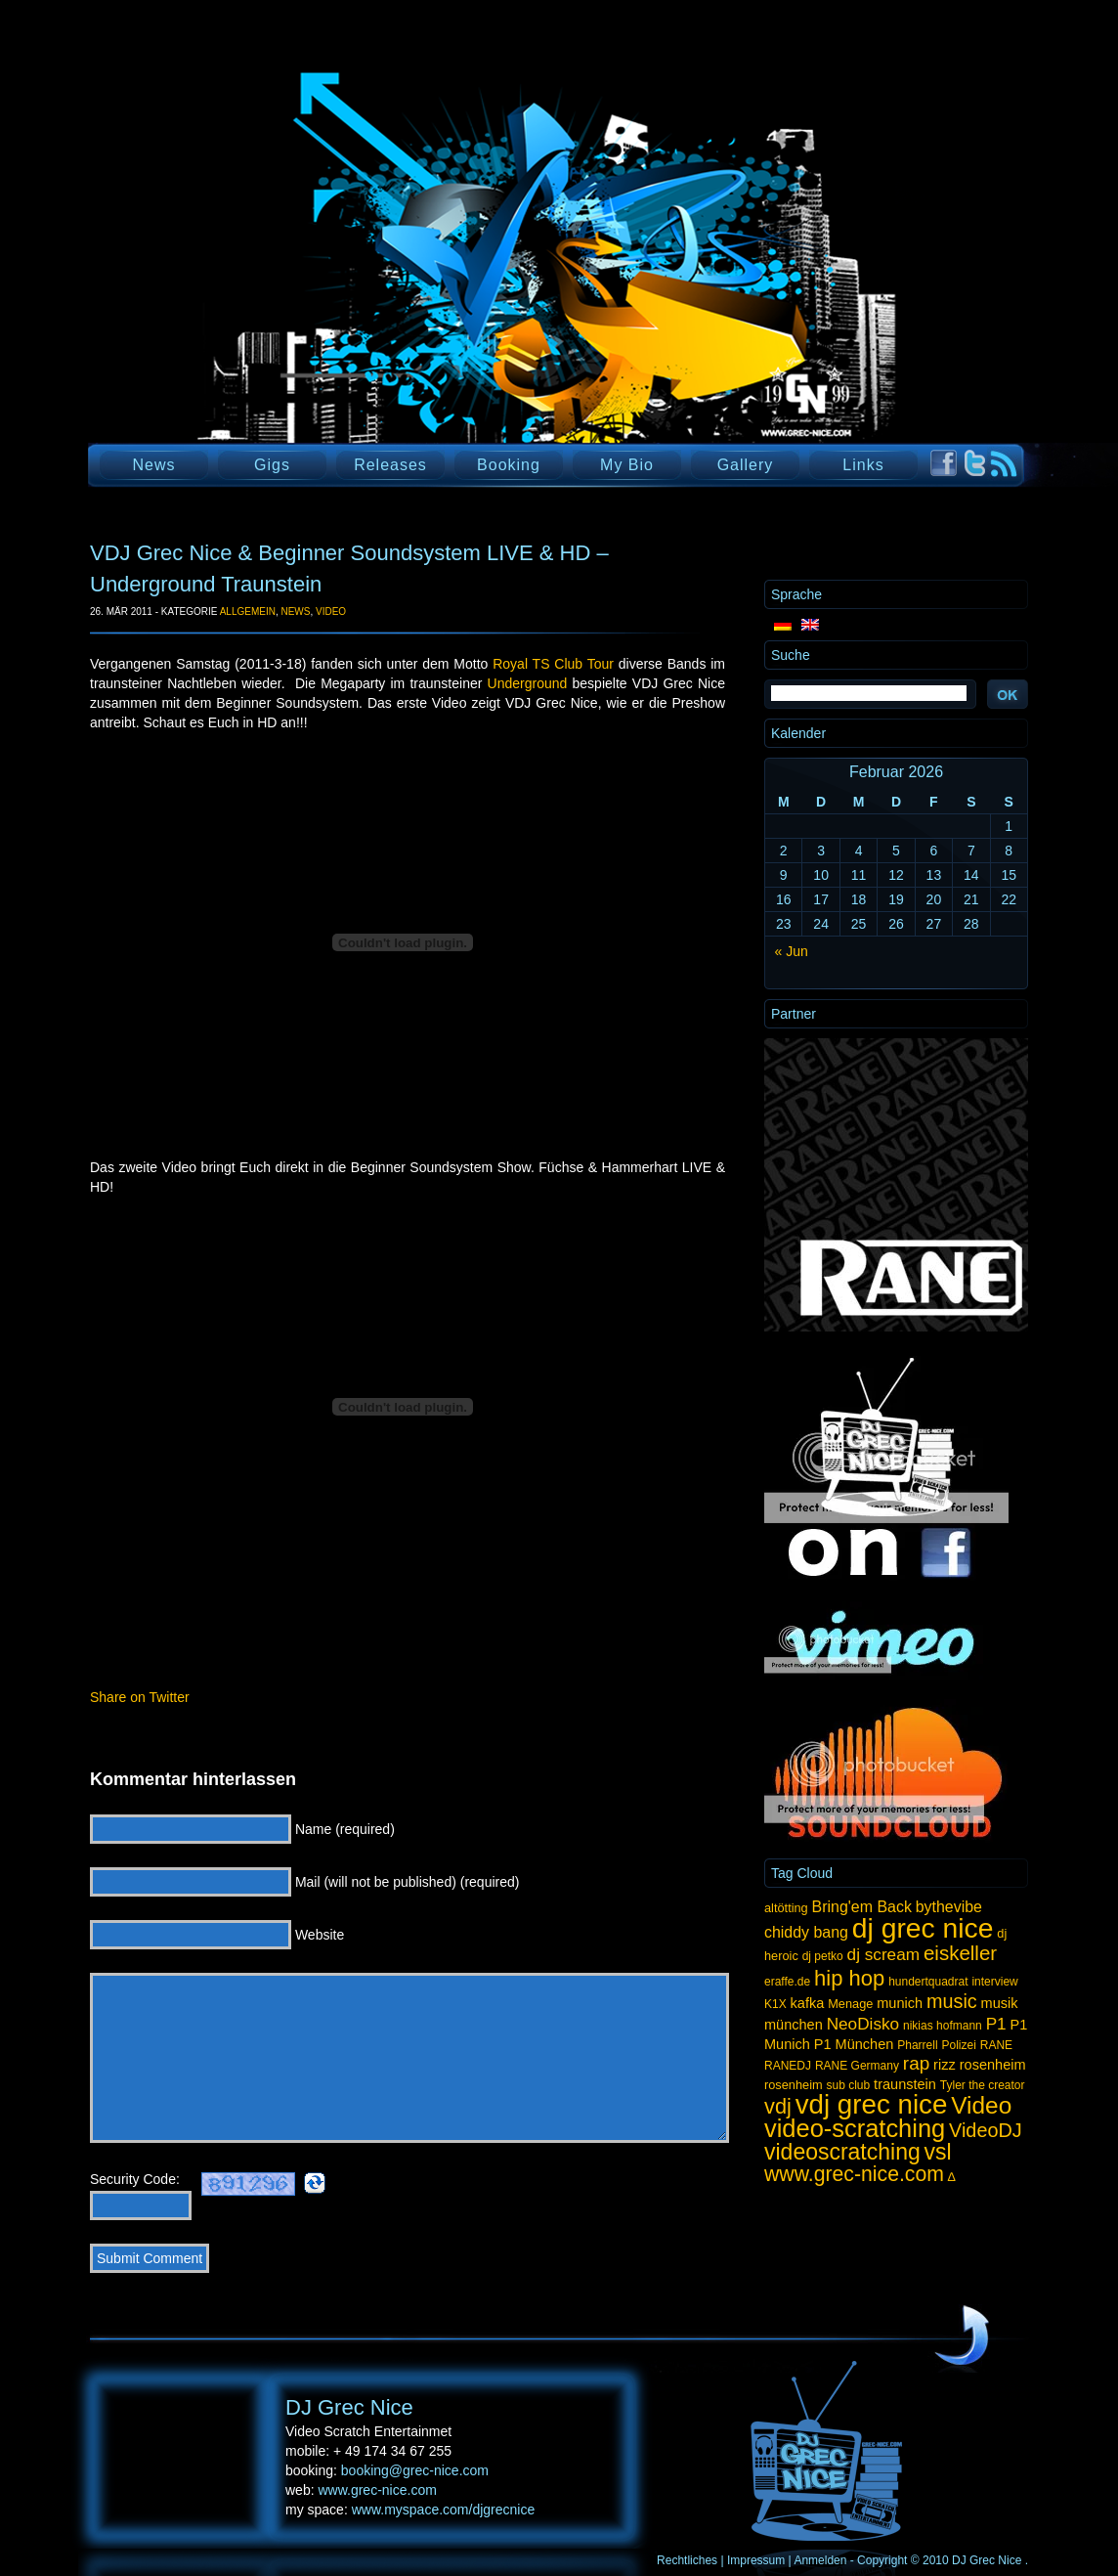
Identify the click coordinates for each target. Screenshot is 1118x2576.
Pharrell (917, 2045)
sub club (849, 2085)
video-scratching (854, 2128)
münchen (793, 2024)
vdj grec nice (872, 2104)
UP (961, 2336)
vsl (938, 2151)
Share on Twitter (140, 1697)
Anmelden (820, 2560)
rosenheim (793, 2084)
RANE (996, 2045)
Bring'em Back (862, 1907)
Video (331, 611)
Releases (390, 465)
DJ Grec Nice (324, 288)
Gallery (745, 465)
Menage (850, 2003)
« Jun (791, 951)
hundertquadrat (928, 1981)
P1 (996, 2023)
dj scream (883, 1954)
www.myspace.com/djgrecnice (444, 2509)
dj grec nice (923, 1927)
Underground (528, 683)
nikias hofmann (942, 2025)
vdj (778, 2106)
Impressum (756, 2560)
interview (994, 1981)
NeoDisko (863, 2023)
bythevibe (949, 1907)
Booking (508, 465)
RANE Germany (857, 2066)
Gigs (272, 465)
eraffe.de (787, 1981)
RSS (1004, 464)
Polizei (958, 2045)
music (951, 2001)
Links (862, 465)
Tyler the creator (982, 2085)
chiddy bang (806, 1932)
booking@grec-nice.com (415, 2470)
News (153, 465)
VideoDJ (985, 2130)
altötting (786, 1907)
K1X (775, 2004)
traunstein (905, 2084)
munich (900, 2003)
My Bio (627, 465)
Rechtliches (687, 2560)
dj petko (822, 1956)
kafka (808, 2003)
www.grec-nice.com (854, 2173)
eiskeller (960, 1953)
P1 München (854, 2044)
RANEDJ (787, 2066)
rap (916, 2063)
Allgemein (248, 611)
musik (999, 2003)
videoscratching (842, 2151)
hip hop (849, 1978)
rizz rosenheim (979, 2065)
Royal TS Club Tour (553, 664)
